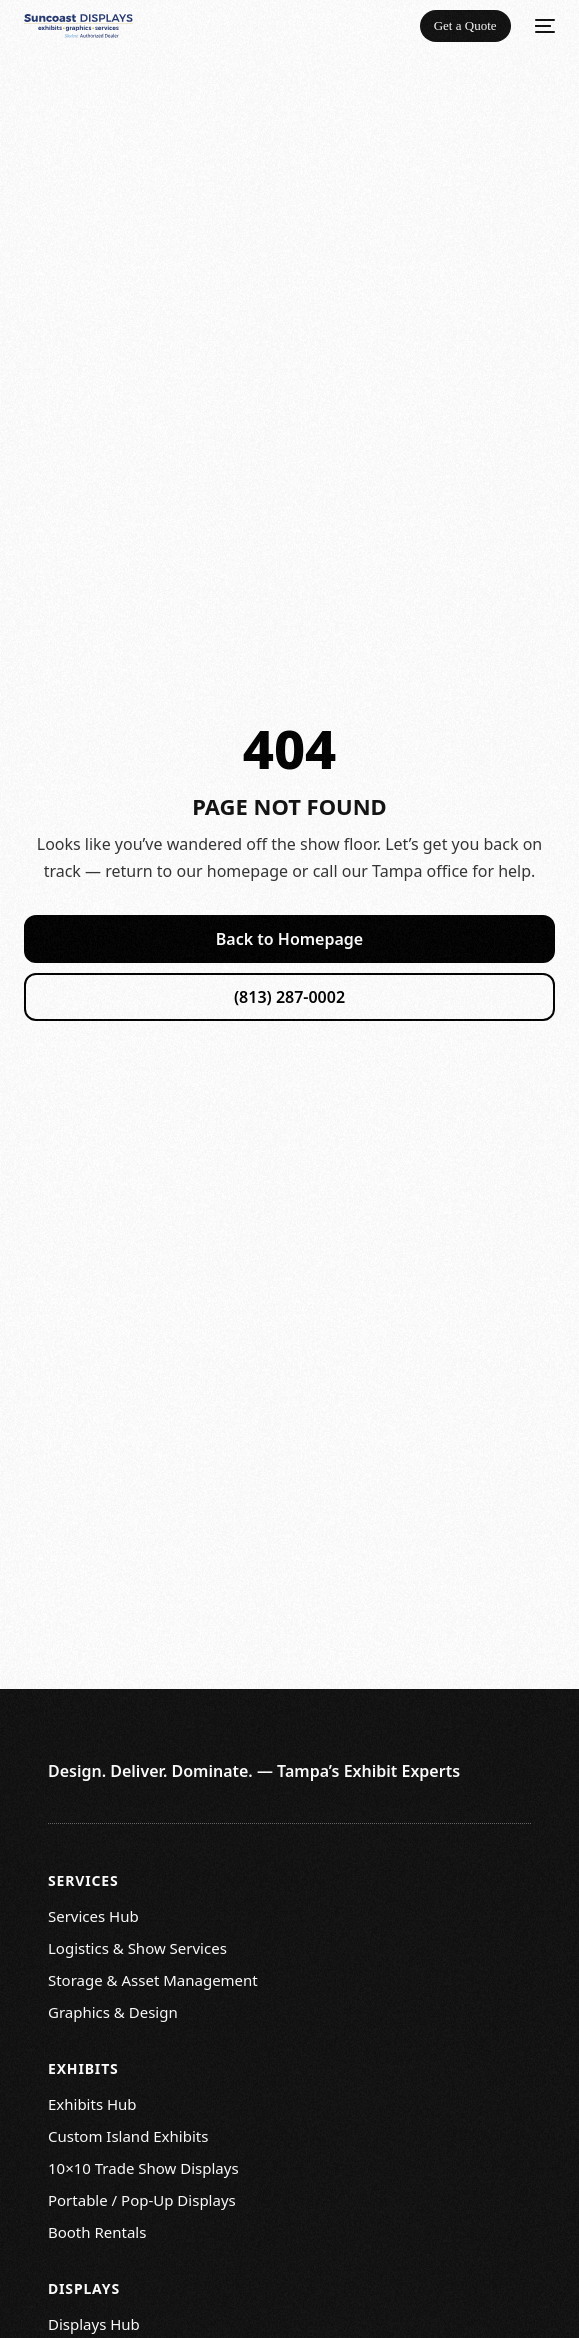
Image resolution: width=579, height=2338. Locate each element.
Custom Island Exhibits (128, 2136)
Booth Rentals (97, 2232)
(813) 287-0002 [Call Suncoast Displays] (289, 997)
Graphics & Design (113, 2012)
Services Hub (93, 1916)
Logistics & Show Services (137, 1948)
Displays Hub (94, 2324)
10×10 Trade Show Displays (143, 2168)
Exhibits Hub (92, 2104)
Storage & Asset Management (153, 1980)
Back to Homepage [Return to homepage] (289, 939)
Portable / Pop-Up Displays (142, 2200)
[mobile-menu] (543, 26)
